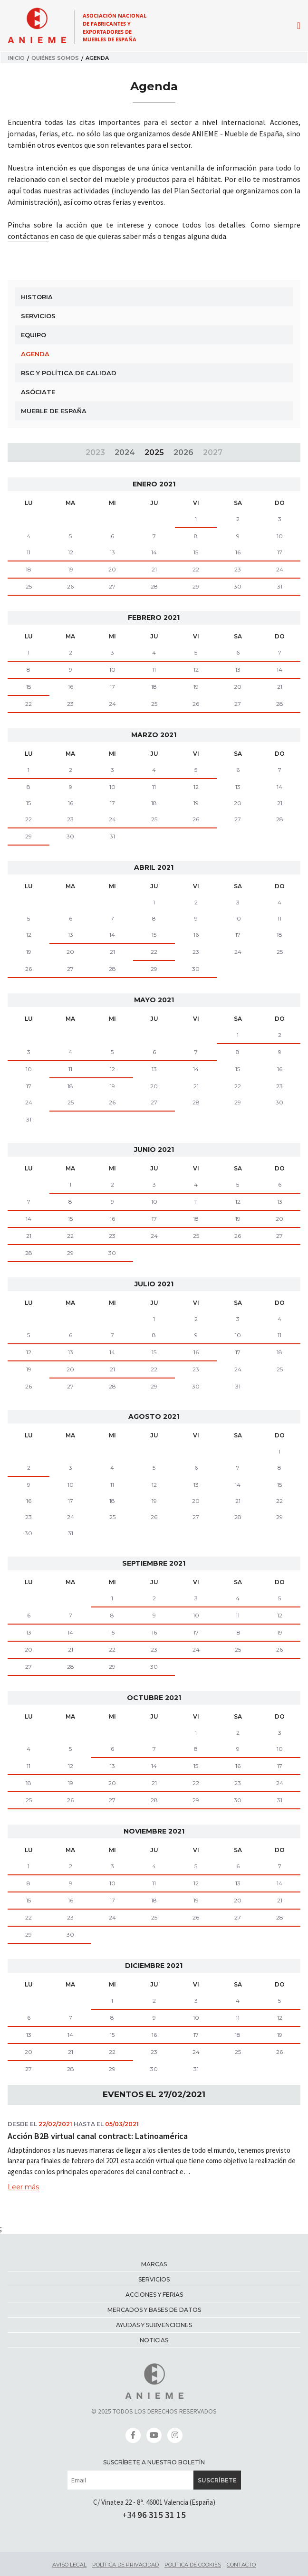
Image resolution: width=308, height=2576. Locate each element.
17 (279, 552)
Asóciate (38, 392)
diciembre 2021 (154, 1965)
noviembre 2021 (154, 1831)
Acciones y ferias (154, 2294)
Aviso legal (69, 2564)
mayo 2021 (154, 1000)
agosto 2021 (153, 1416)
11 (28, 552)
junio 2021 (154, 1149)
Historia (37, 297)
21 (154, 569)
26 (70, 586)
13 (112, 552)
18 (28, 569)
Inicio (16, 58)
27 (112, 586)
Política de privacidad (125, 2564)
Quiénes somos (55, 58)
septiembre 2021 (153, 1563)
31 (279, 586)
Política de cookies (192, 2564)
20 (112, 569)
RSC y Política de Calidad (68, 373)
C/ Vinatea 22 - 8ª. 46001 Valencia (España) (154, 2502)
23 (237, 569)
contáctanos (28, 236)
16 (238, 552)
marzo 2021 (153, 735)
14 (154, 552)
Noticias (154, 2340)
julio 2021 (154, 1284)
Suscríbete (217, 2480)
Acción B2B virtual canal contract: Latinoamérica (98, 2135)
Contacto (241, 2564)
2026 (183, 452)
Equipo (33, 335)
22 (195, 569)
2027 (212, 452)
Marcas (154, 2264)
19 (70, 569)
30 (237, 586)
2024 (125, 452)
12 (70, 552)
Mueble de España (54, 411)
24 (279, 569)
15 (195, 552)
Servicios (38, 316)
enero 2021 (154, 484)
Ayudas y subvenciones (154, 2325)
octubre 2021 (154, 1697)
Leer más (23, 2187)
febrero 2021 (154, 617)
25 (29, 586)
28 (154, 586)
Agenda (35, 354)
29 (195, 586)
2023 (95, 452)
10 (112, 669)
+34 (154, 2514)
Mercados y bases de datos (154, 2309)
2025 (154, 452)
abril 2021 (153, 867)
